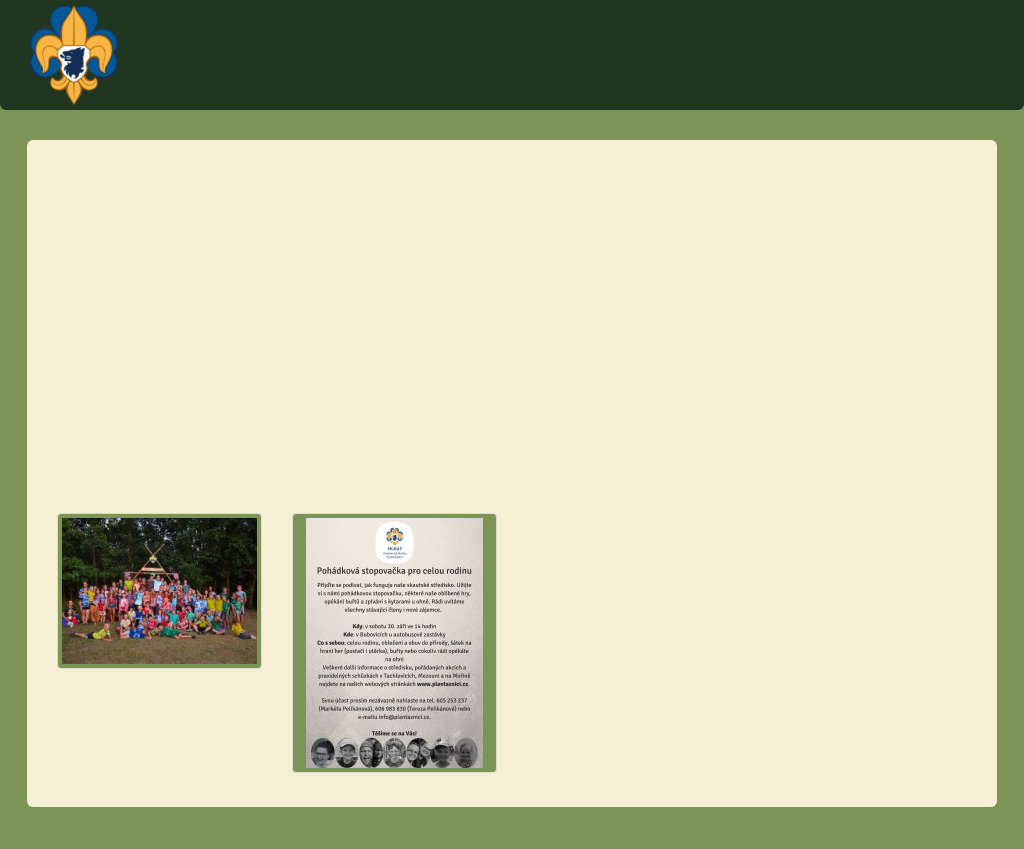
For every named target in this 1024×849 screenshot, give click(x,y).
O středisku (791, 90)
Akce (485, 90)
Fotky (947, 90)
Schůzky (699, 90)
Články (878, 90)
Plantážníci (885, 35)
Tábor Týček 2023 (587, 90)
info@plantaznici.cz (117, 400)
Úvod (345, 90)
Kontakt (415, 90)
